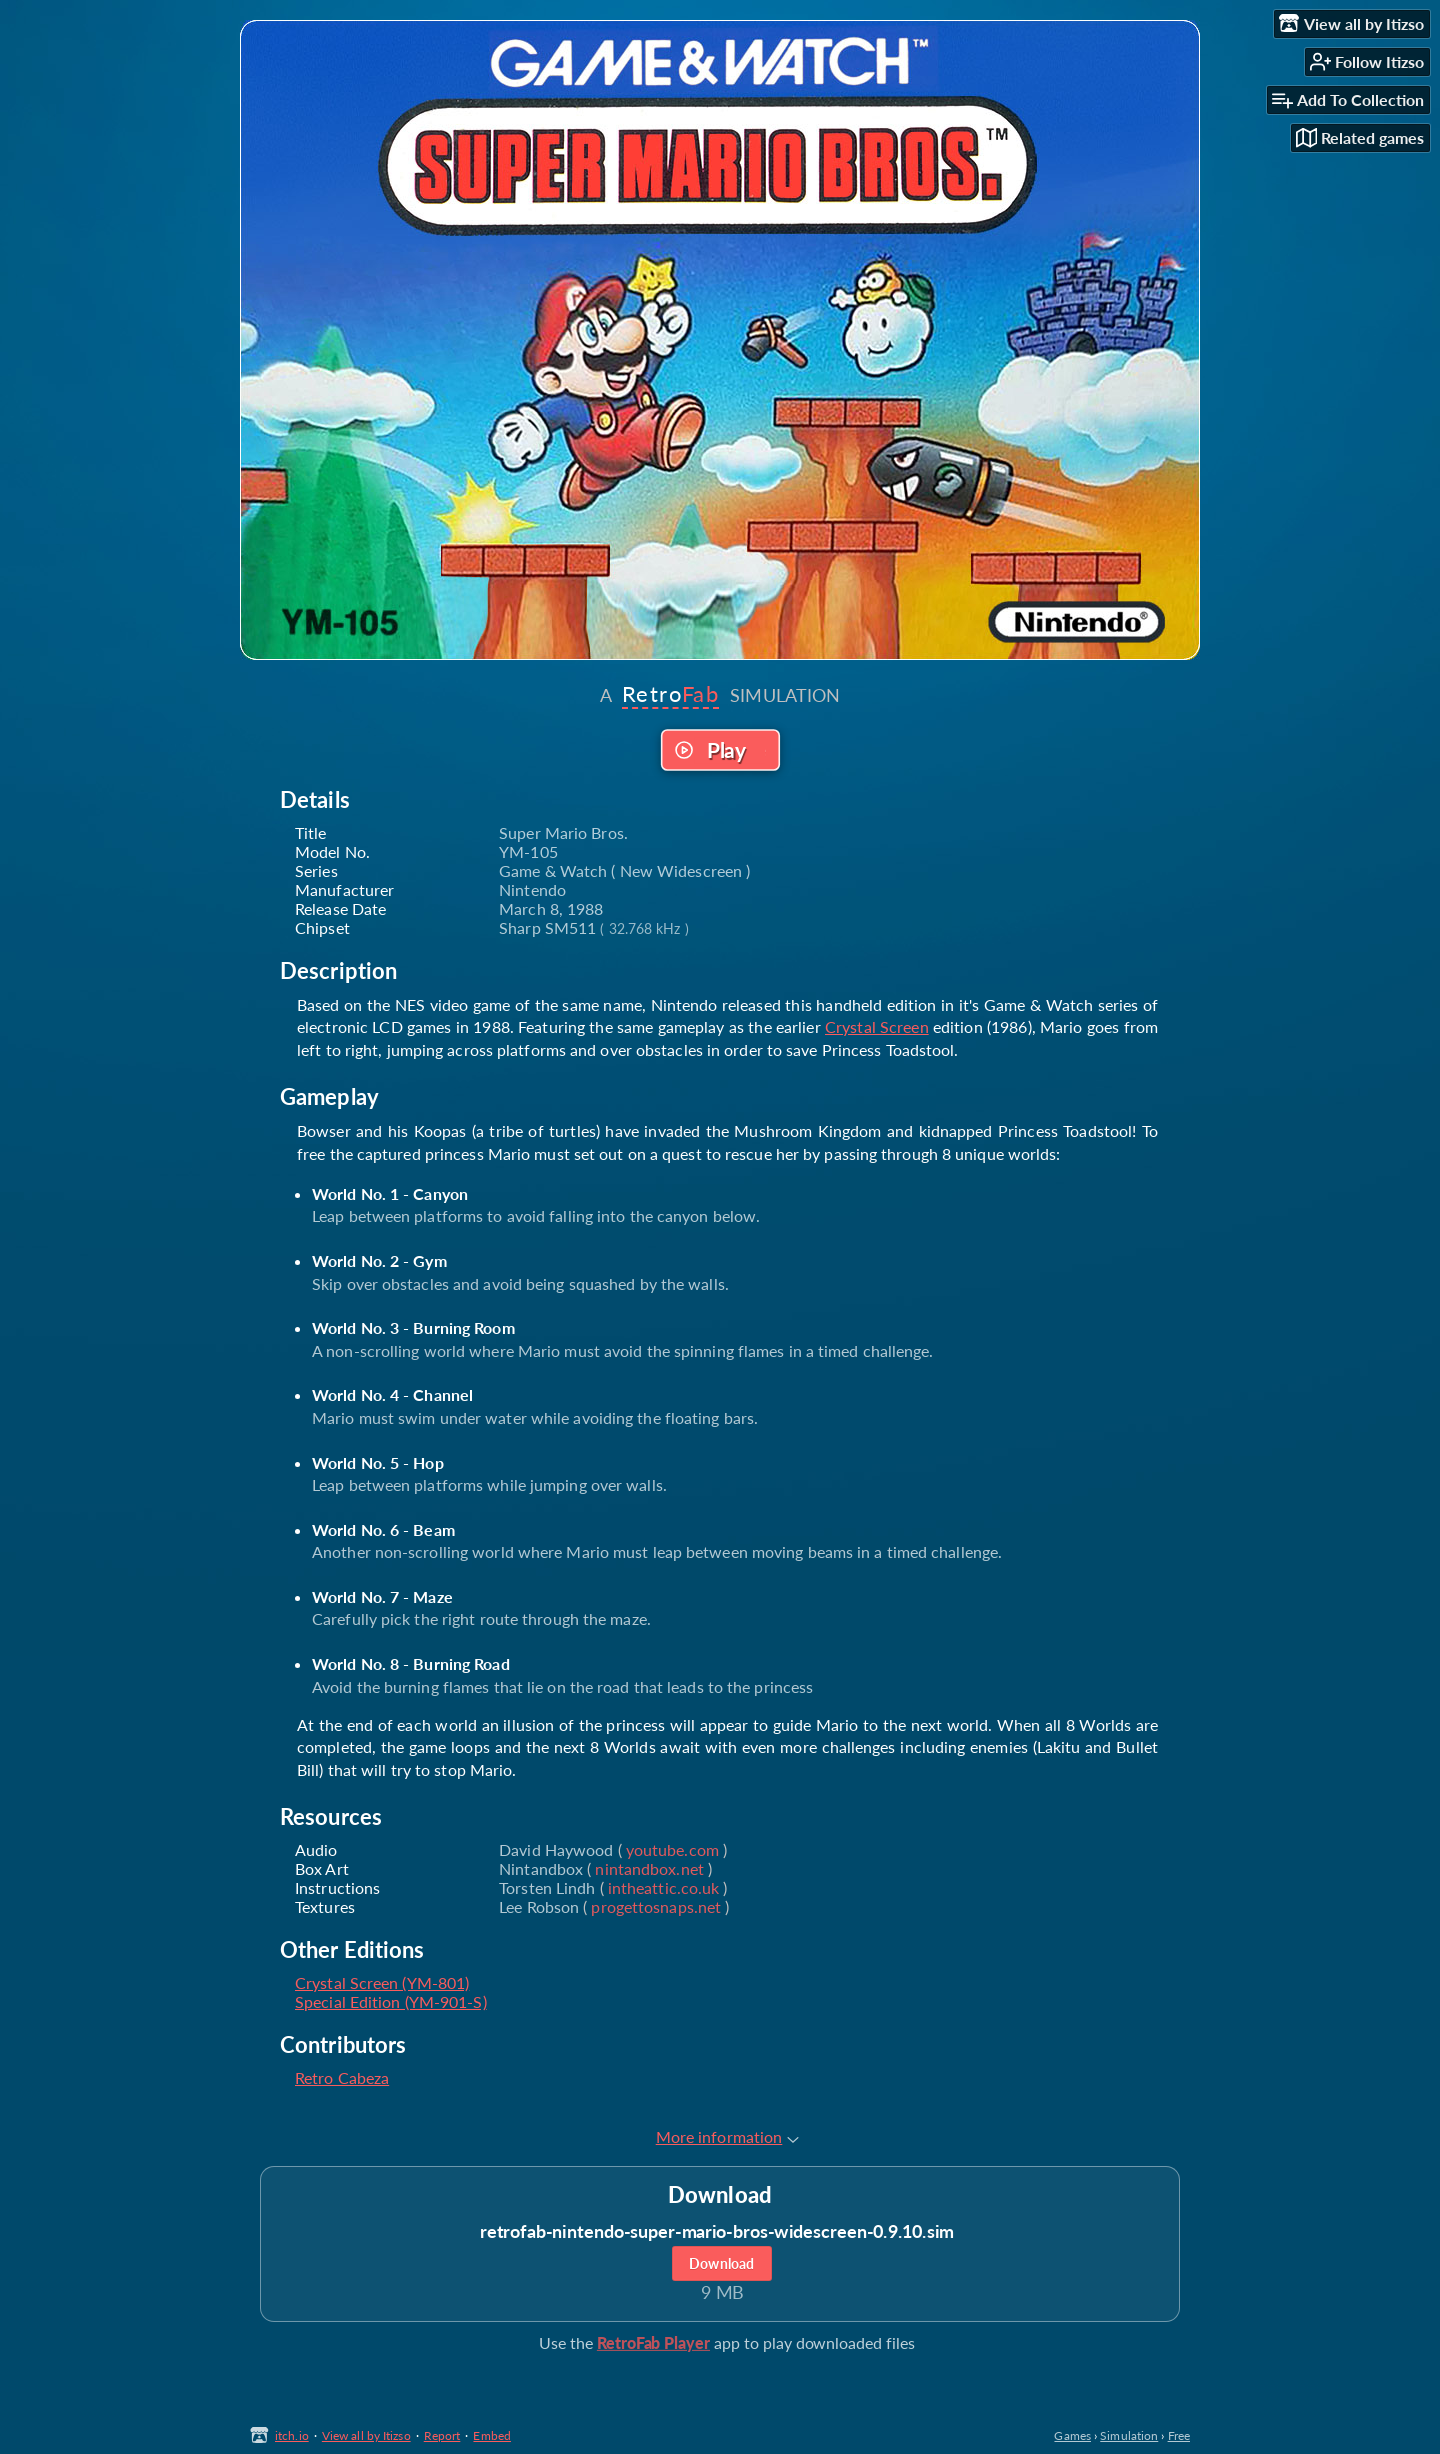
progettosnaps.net (656, 1906)
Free (1179, 2435)
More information (728, 2136)
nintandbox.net (649, 1868)
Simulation (1129, 2435)
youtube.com (672, 1849)
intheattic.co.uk (664, 1887)
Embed (492, 2435)
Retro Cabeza (342, 2077)
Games (1072, 2435)
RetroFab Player (653, 2342)
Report (442, 2435)
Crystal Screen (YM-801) (382, 1982)
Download (721, 2263)
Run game (719, 749)
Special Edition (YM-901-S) (391, 2001)
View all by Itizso (366, 2435)
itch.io (292, 2435)
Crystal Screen (877, 1026)
